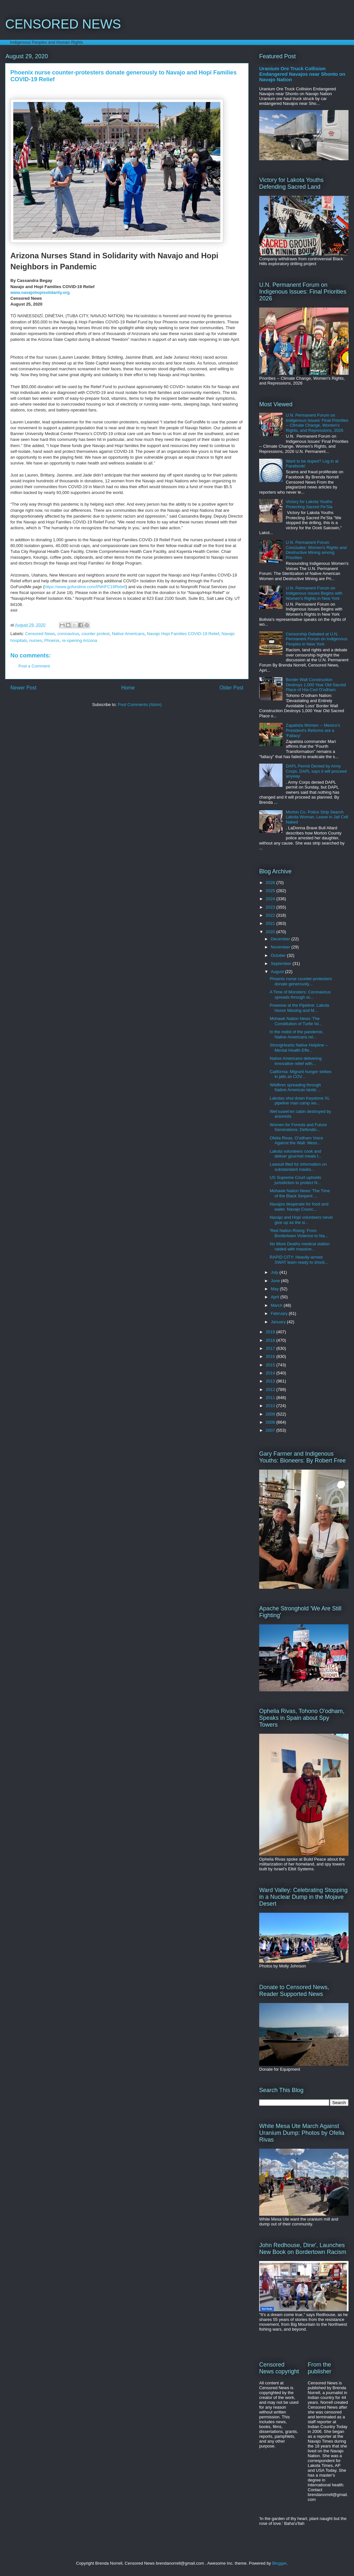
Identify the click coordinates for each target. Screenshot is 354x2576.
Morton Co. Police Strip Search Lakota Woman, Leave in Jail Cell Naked (317, 817)
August (278, 971)
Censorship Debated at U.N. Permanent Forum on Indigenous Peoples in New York (316, 639)
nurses (35, 640)
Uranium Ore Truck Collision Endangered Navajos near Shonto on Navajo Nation (302, 74)
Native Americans (128, 633)
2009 (271, 1414)
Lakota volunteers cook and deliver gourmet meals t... (296, 1154)
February (280, 1313)
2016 (271, 1356)
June (276, 1280)
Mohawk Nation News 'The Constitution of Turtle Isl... (296, 1021)
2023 (271, 907)
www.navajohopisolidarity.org (40, 292)
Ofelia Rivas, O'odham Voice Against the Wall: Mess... (296, 1141)
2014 (271, 1373)
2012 (271, 1389)
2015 (271, 1364)
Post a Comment (34, 666)
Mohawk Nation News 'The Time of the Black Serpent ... (300, 1193)
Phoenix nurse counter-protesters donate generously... (301, 981)
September (282, 963)
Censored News (40, 633)
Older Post (231, 687)
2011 (271, 1397)
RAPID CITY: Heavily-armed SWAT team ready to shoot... (299, 1260)
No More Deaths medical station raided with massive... (299, 1246)
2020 (271, 931)
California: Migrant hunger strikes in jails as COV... (300, 1074)
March (277, 1305)
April (276, 1296)
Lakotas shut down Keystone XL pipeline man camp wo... (299, 1101)
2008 (271, 1422)
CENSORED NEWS (63, 24)
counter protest (96, 633)
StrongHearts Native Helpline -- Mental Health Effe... (299, 1048)
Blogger (279, 2563)
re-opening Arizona (79, 640)
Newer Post (23, 687)
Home (128, 687)
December (281, 938)
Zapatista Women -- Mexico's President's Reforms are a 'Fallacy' (313, 730)
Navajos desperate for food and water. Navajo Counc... (299, 1207)
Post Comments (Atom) (139, 704)
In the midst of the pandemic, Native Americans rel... (297, 1034)
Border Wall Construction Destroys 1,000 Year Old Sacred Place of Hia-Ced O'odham (316, 684)
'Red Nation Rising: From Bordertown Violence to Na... (299, 1233)
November (281, 947)
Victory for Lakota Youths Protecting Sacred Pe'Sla (309, 504)
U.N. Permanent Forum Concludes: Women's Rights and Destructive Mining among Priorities (316, 550)
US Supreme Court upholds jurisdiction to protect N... (295, 1180)
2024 (271, 898)
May (275, 1288)
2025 (271, 890)
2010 (271, 1405)
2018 (271, 1340)
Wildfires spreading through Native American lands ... (295, 1087)
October (279, 955)
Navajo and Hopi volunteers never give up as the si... (301, 1220)
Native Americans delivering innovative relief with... (295, 1061)
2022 (271, 915)
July (275, 1272)
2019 (271, 1331)
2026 (271, 882)
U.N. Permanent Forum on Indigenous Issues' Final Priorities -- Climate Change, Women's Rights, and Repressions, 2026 (317, 423)
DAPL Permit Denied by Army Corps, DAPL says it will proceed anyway (316, 771)
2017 (271, 1348)
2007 (271, 1430)
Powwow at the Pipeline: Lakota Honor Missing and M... (299, 1008)
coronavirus (68, 633)
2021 (271, 923)
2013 (271, 1381)
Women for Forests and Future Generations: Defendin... (298, 1127)
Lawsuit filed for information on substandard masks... (298, 1167)
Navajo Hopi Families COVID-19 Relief (183, 633)
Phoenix (52, 640)
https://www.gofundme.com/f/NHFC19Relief (85, 586)
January (279, 1321)
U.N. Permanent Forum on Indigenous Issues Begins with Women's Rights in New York (314, 593)
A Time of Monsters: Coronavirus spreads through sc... (300, 995)
